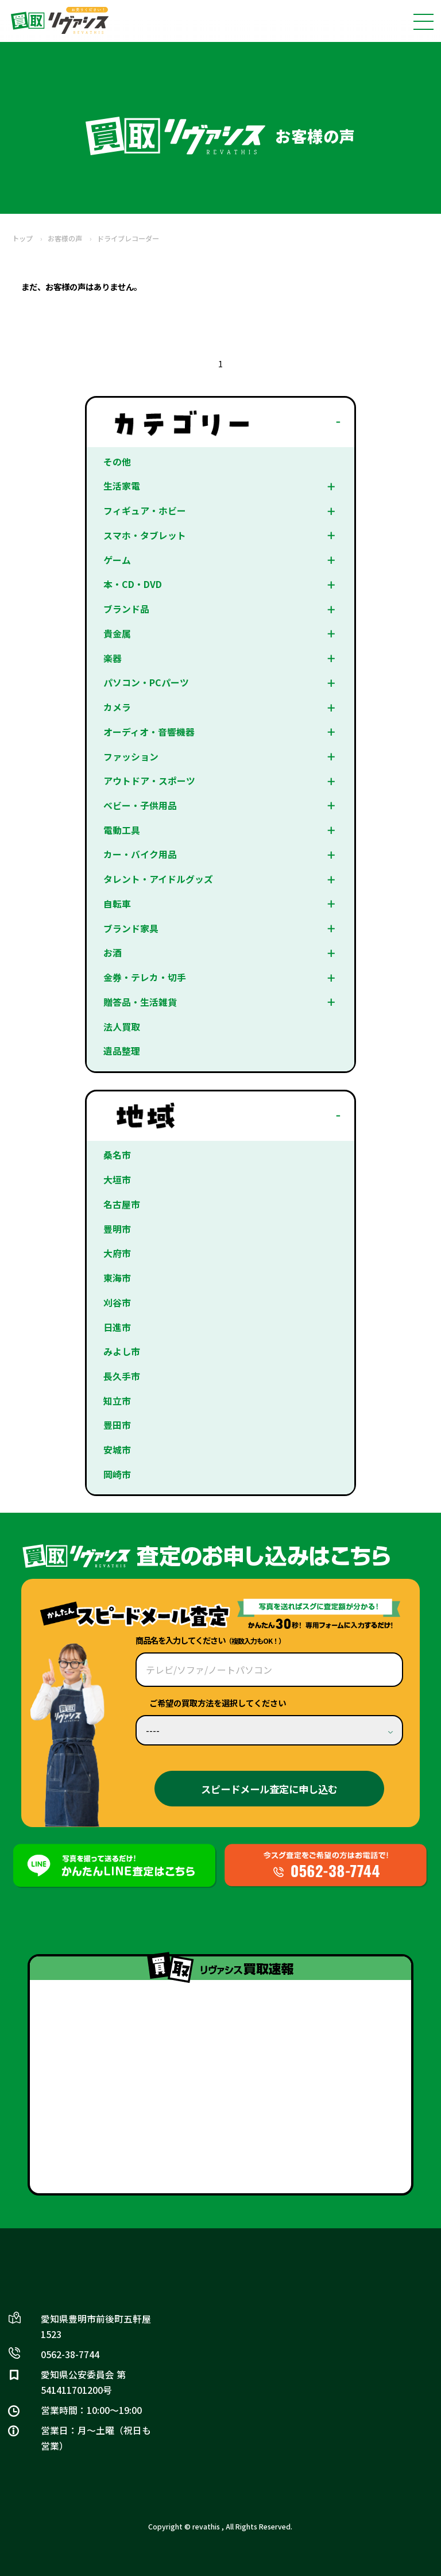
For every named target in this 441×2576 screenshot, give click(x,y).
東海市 (117, 1278)
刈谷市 (117, 1302)
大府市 (117, 1253)
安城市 (117, 1449)
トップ (22, 238)
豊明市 (117, 1229)
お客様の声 (65, 238)
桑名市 (117, 1155)
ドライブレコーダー (128, 238)
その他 (117, 461)
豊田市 (117, 1425)
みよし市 (121, 1351)
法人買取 (121, 1026)
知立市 (117, 1401)
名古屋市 (121, 1204)
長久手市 (121, 1376)
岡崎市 (117, 1474)
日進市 (117, 1327)
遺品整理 (121, 1051)
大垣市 (117, 1179)
